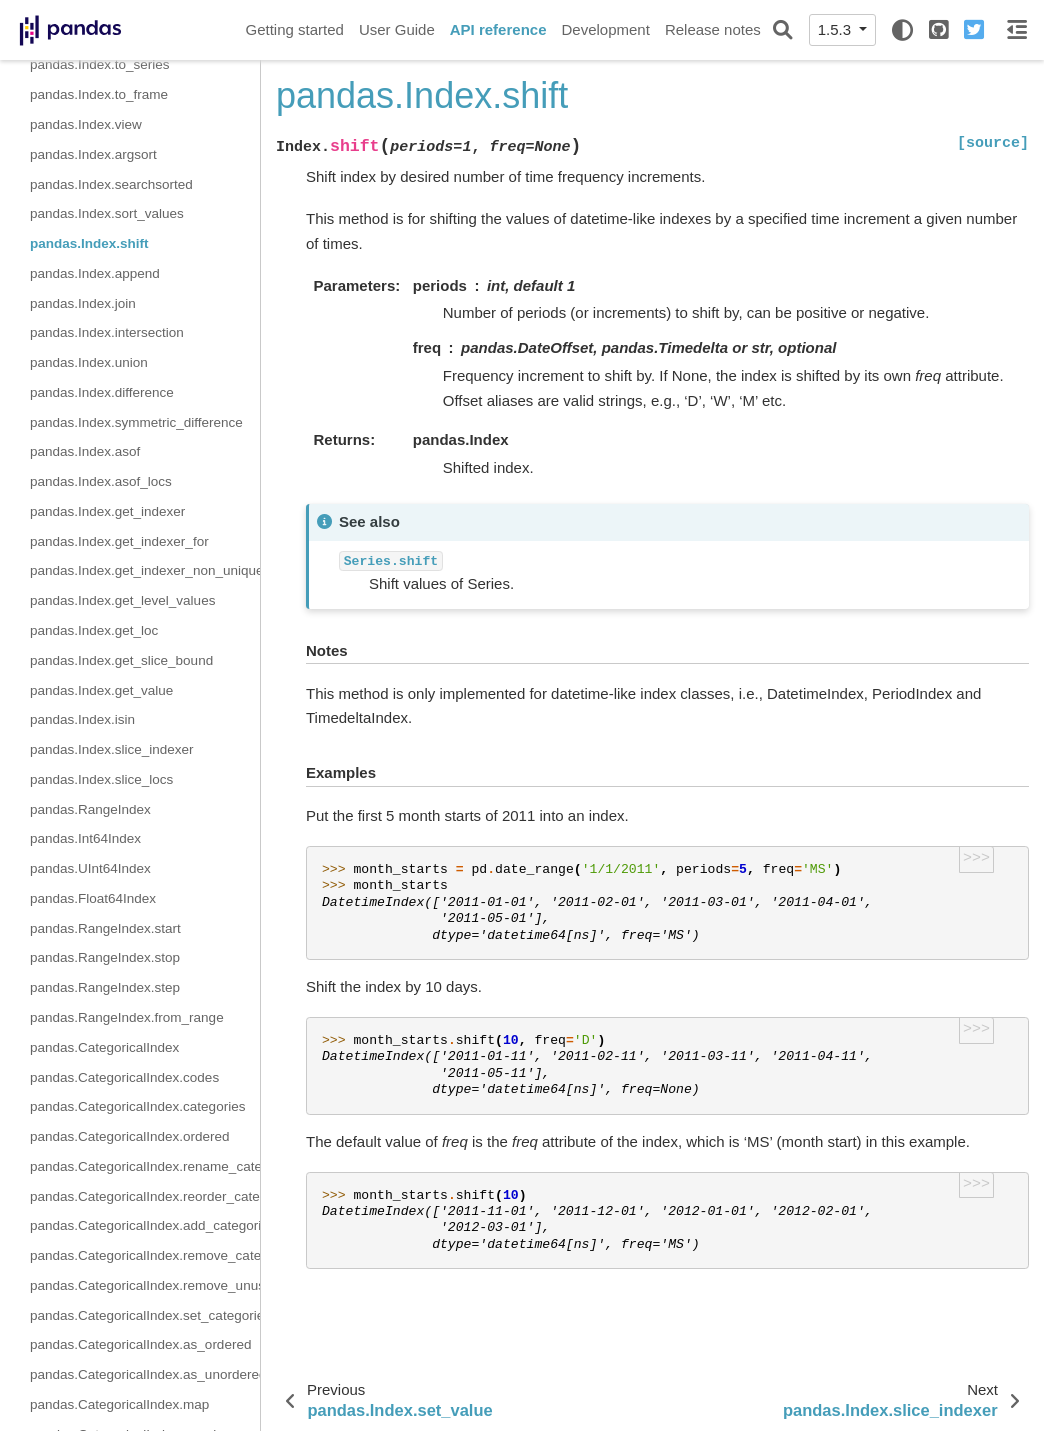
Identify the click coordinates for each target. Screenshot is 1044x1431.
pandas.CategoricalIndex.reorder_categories (145, 1196)
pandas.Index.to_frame (99, 94)
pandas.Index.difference (102, 392)
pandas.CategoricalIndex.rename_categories (145, 1166)
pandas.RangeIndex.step (105, 987)
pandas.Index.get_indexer (107, 511)
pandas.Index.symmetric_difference (136, 422)
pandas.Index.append (95, 273)
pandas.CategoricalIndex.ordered (130, 1136)
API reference (498, 29)
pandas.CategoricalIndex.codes (124, 1077)
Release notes (713, 29)
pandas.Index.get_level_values (122, 600)
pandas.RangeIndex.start (105, 928)
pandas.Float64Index (93, 898)
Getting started (295, 29)
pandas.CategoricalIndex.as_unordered (145, 1374)
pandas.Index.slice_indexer (112, 749)
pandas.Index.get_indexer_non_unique (145, 570)
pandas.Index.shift (89, 243)
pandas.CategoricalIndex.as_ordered (140, 1344)
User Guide (397, 29)
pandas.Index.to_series (100, 64)
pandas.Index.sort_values (107, 213)
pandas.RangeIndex (90, 809)
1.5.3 (837, 29)
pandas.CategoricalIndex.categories (137, 1106)
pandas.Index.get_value (101, 690)
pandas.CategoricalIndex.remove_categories (145, 1255)
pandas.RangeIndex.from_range (127, 1017)
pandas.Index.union (89, 362)
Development (605, 29)
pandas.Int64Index (85, 838)
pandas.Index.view (86, 124)
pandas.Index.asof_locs (101, 481)
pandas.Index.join (83, 303)
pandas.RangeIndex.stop (105, 957)
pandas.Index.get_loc (94, 630)
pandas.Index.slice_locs (101, 779)
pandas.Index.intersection (107, 332)
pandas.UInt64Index (90, 868)
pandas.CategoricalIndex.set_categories (145, 1315)
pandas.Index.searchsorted (111, 184)
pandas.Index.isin (82, 719)
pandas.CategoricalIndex (104, 1047)
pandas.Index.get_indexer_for (119, 541)
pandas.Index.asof (85, 451)
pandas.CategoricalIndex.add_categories (145, 1225)
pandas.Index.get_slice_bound (121, 660)
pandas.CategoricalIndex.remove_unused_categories (145, 1285)
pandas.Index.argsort (93, 154)
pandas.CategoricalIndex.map (119, 1404)
